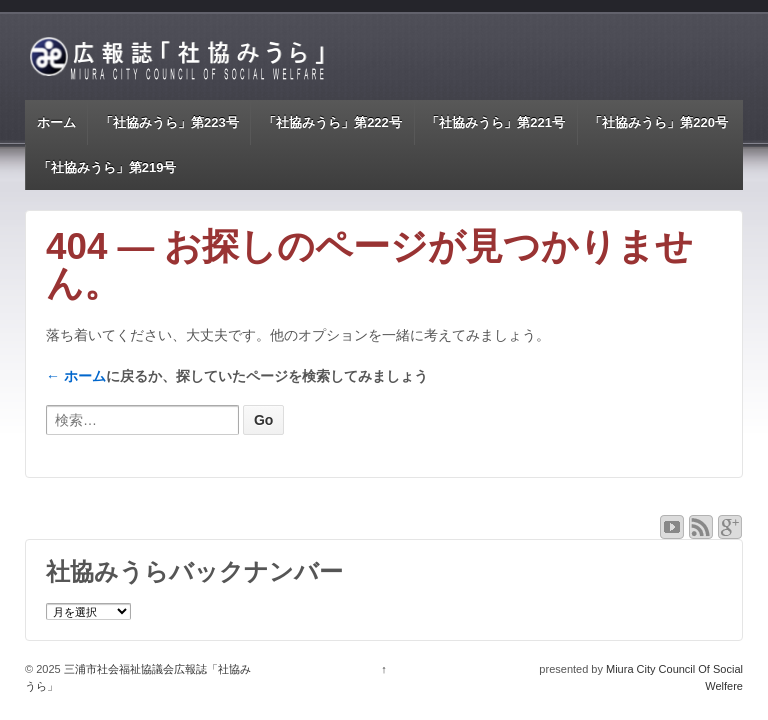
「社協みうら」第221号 (495, 122)
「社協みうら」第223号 (169, 122)
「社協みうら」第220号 (658, 122)
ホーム (56, 122)
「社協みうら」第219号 (107, 167)
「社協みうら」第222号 (332, 122)
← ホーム (76, 376)
